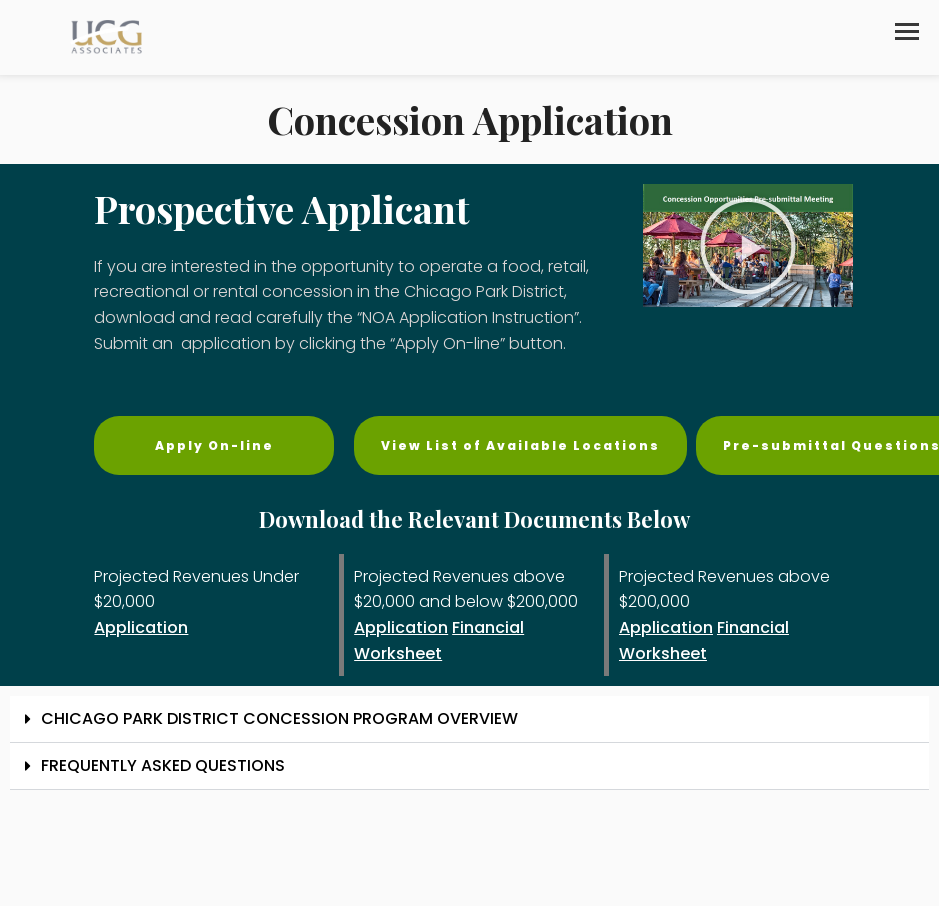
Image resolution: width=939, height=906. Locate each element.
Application (141, 627)
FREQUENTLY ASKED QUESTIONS (163, 765)
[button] (907, 31)
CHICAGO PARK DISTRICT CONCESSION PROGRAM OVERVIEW (279, 718)
